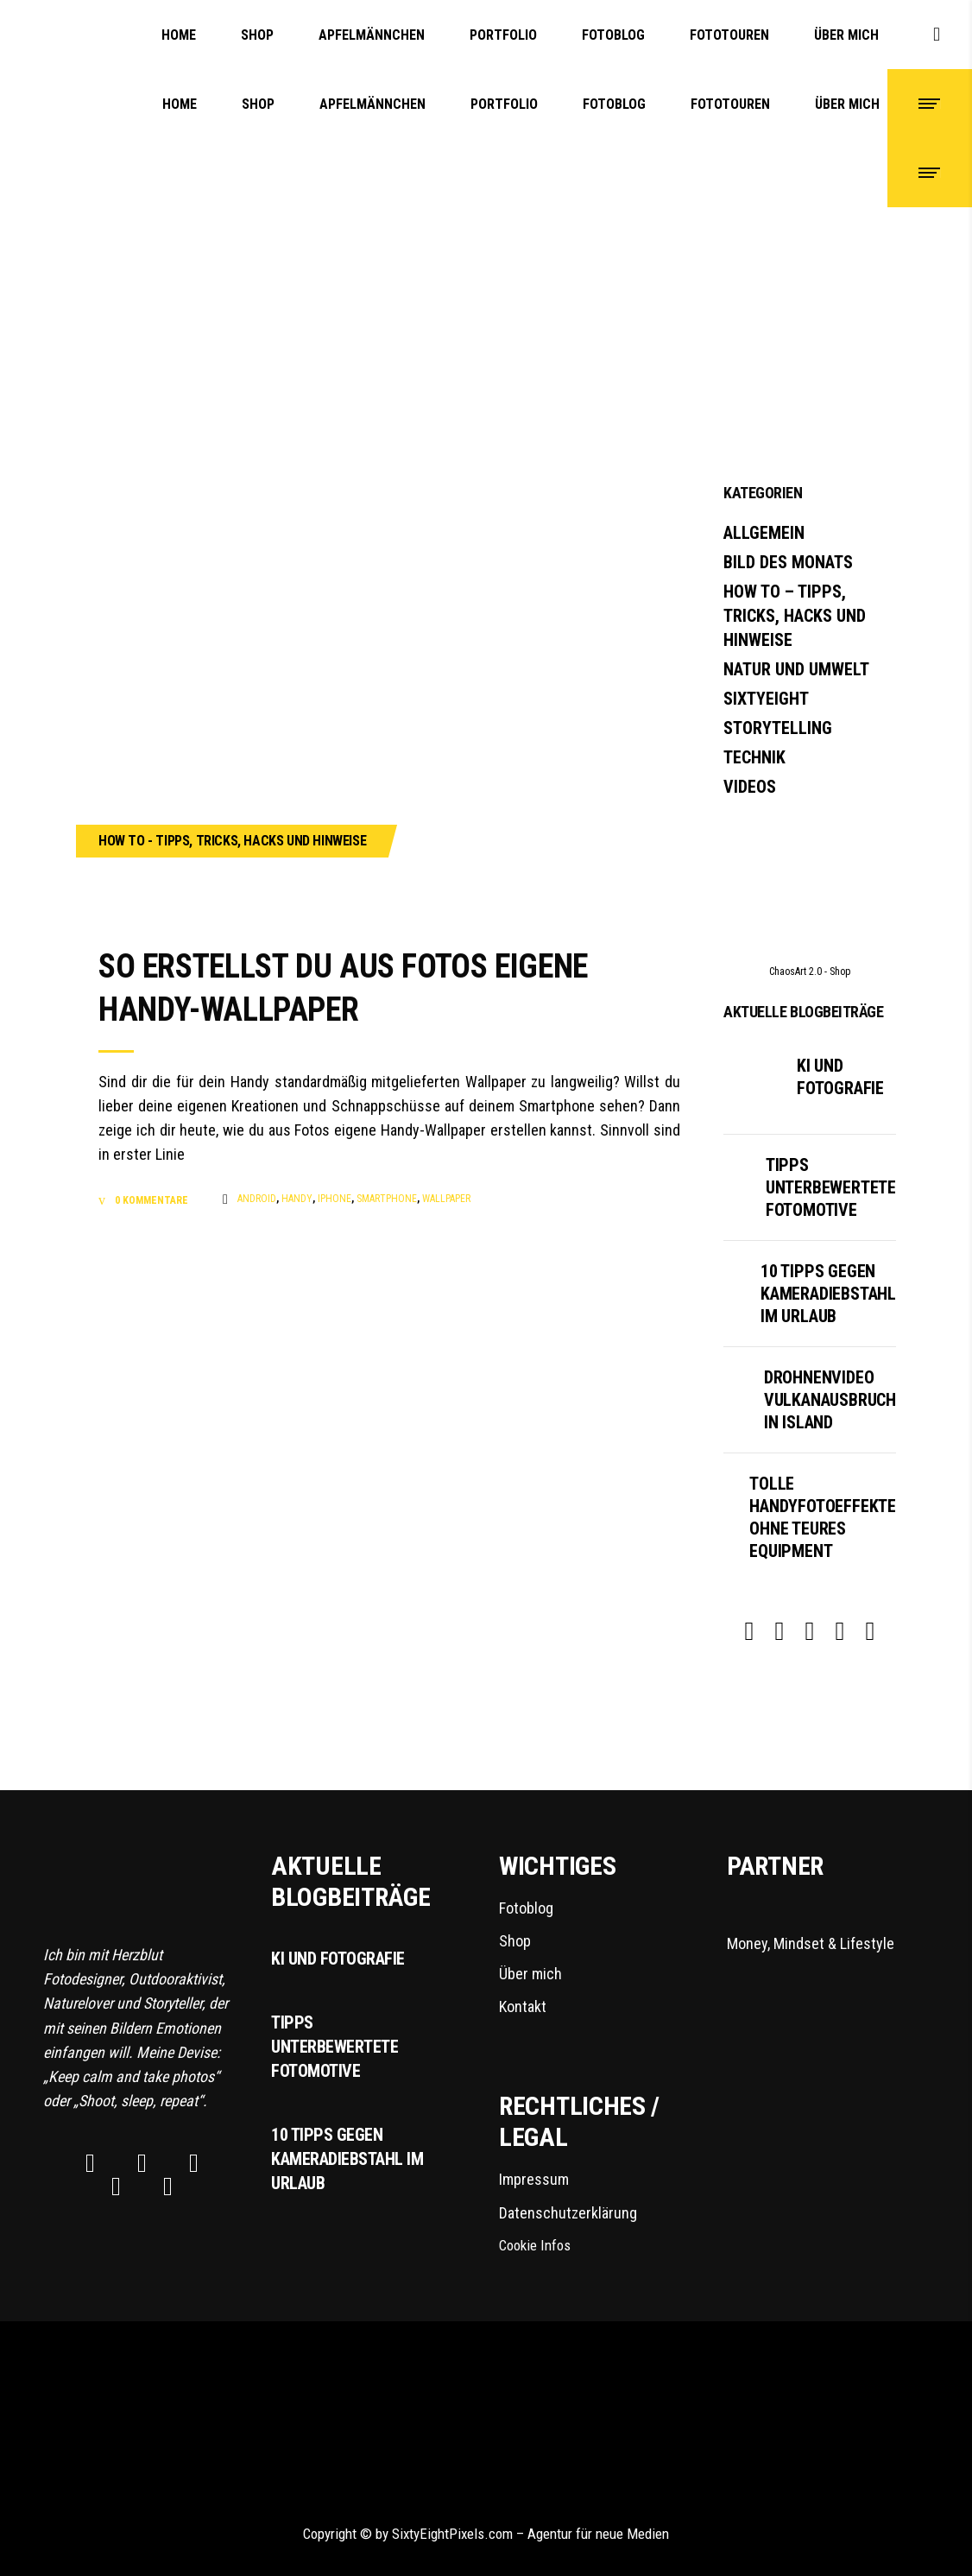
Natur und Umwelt (796, 669)
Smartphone (387, 1199)
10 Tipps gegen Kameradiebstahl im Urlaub (828, 1293)
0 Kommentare (150, 1200)
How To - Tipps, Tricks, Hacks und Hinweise (232, 840)
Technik (754, 757)
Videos (749, 786)
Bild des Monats (788, 562)
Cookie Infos (535, 2245)
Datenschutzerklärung (568, 2213)
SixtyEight (766, 698)
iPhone (334, 1199)
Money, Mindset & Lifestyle (828, 1924)
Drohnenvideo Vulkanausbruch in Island (830, 1400)
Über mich (530, 1974)
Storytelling (777, 728)
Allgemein (764, 532)
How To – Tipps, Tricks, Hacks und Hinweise (794, 615)
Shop (515, 1941)
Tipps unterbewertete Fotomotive (831, 1187)
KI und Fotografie (338, 1958)
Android (256, 1199)
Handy (296, 1199)
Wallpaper (446, 1199)
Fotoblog (526, 1908)
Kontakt (522, 2006)
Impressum (534, 2179)
